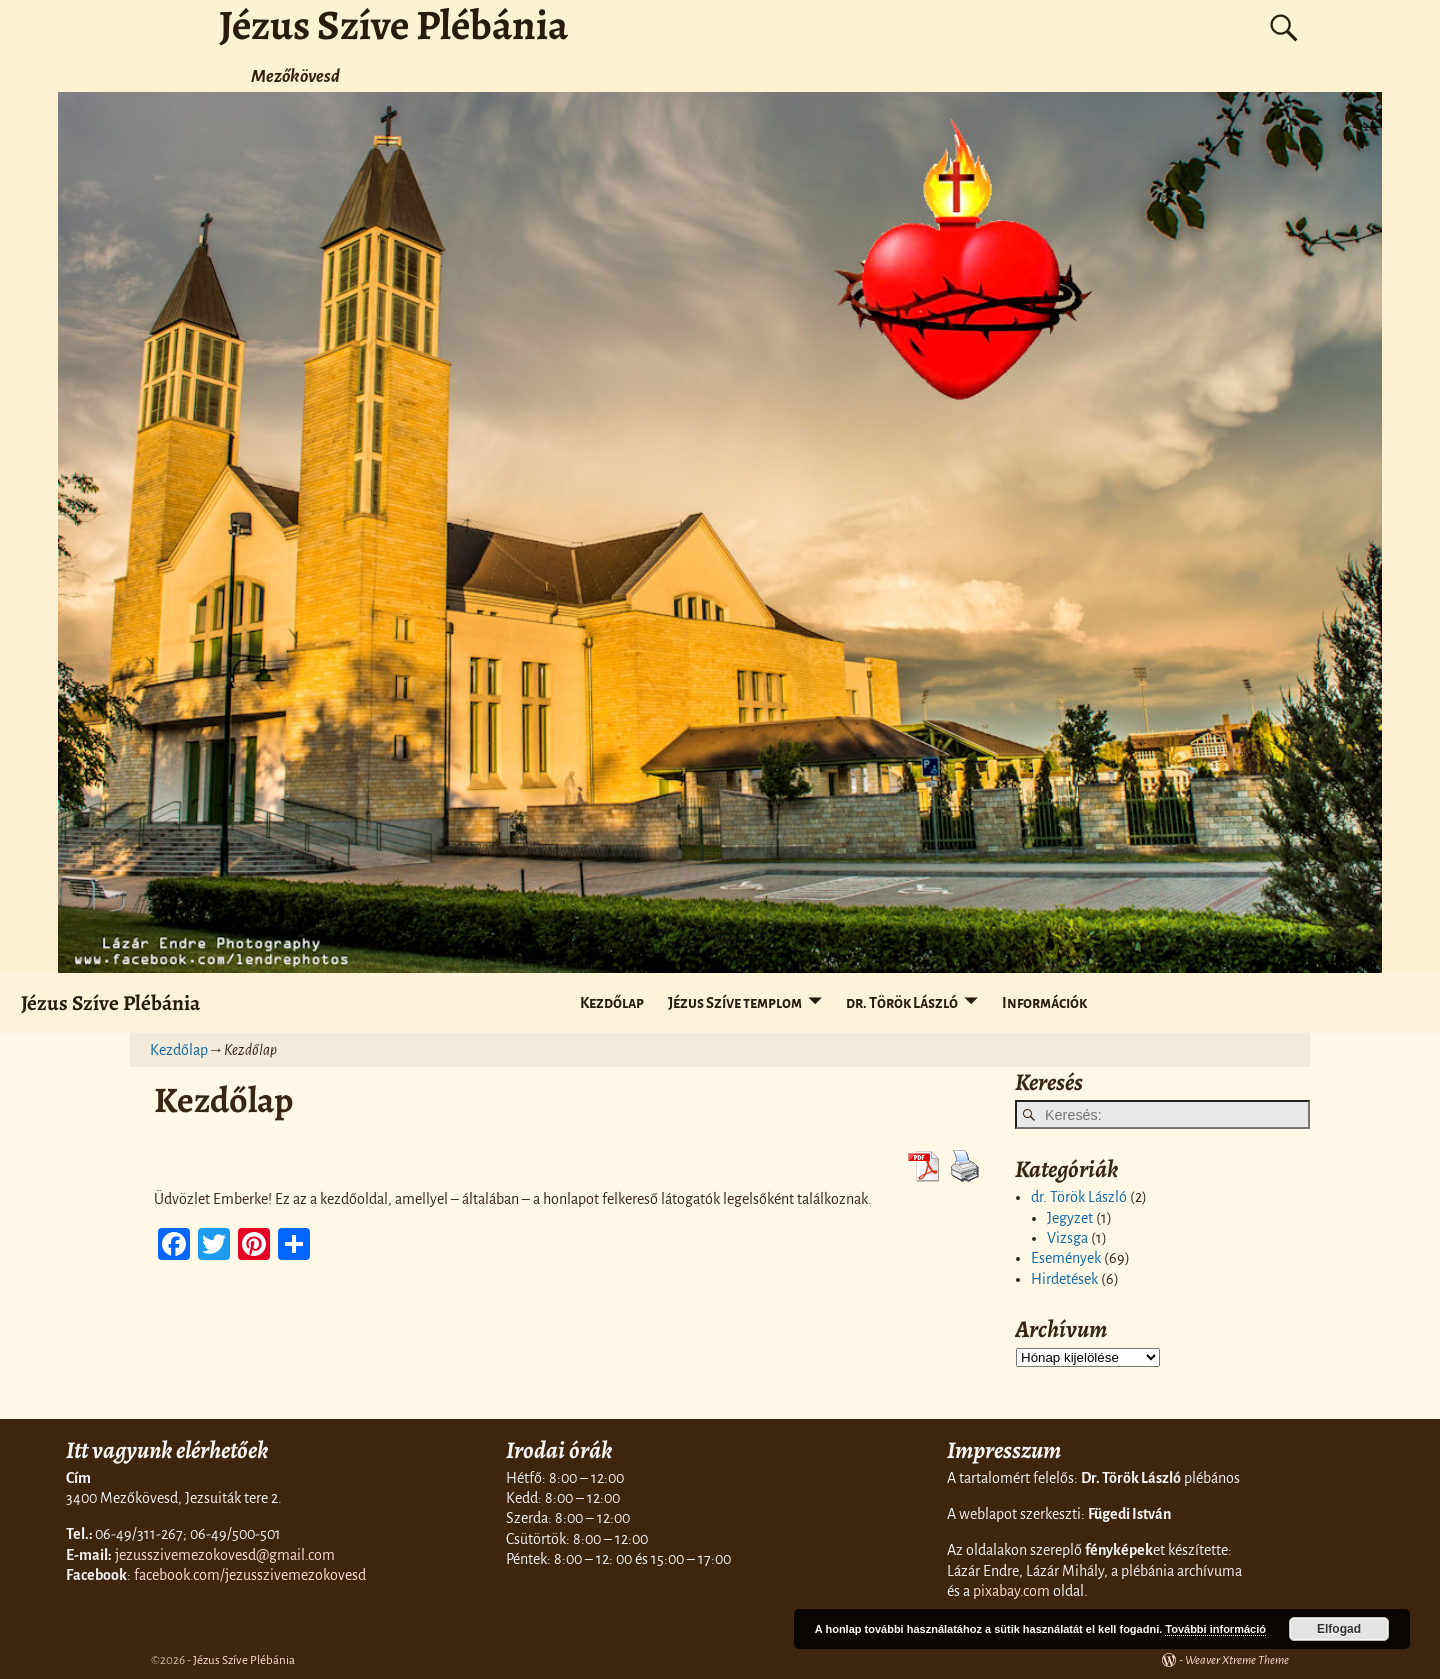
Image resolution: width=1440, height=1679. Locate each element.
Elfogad (1339, 1629)
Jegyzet (1070, 1218)
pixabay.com (1011, 1591)
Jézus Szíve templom (735, 1003)
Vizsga (1067, 1238)
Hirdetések (1064, 1279)
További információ (1215, 1629)
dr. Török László (902, 1003)
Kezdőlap (612, 1003)
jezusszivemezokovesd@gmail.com (225, 1555)
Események (1066, 1258)
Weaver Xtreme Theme (1237, 1660)
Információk (1044, 1003)
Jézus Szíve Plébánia (110, 1002)
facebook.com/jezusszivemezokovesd (250, 1575)
